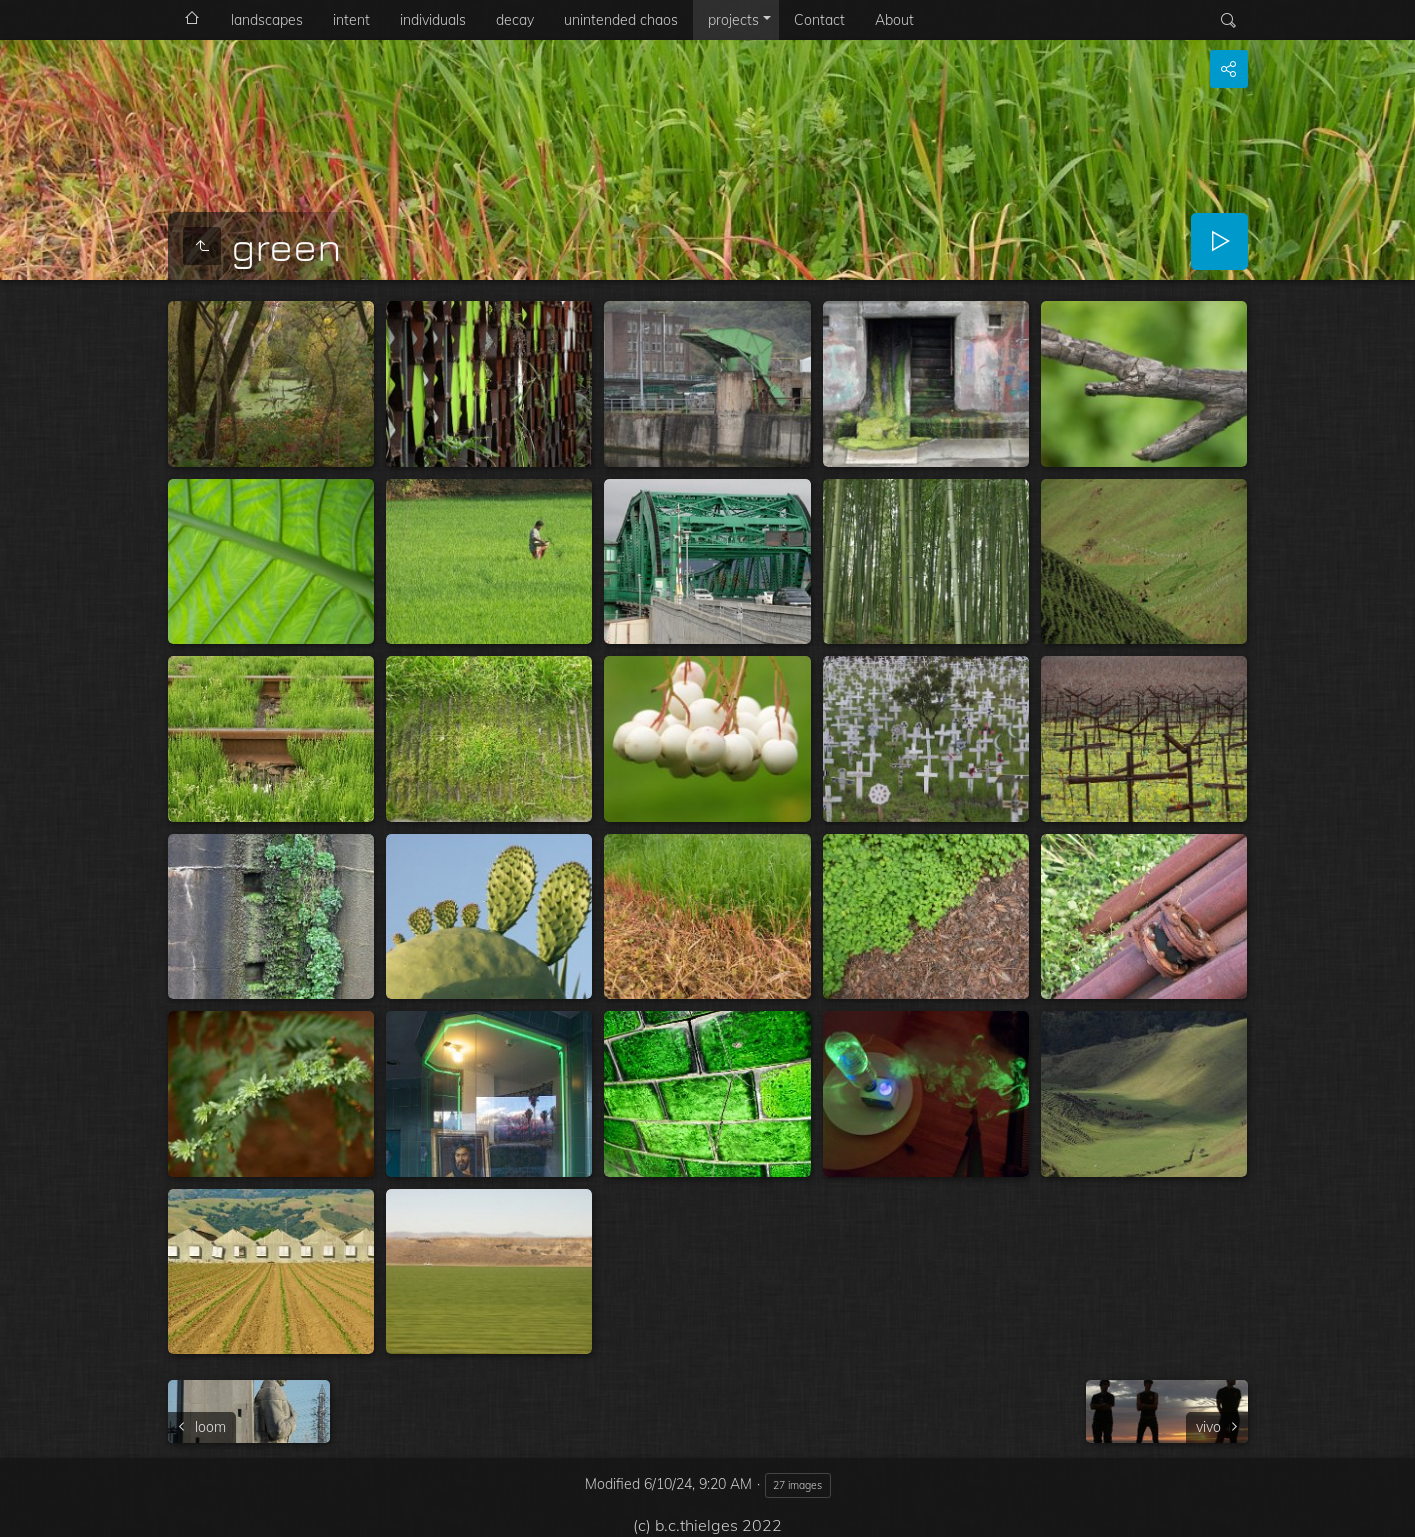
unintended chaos (621, 20)
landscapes (267, 20)
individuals (433, 20)
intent (351, 20)
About (894, 20)
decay (515, 20)
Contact (819, 20)
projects (733, 20)
